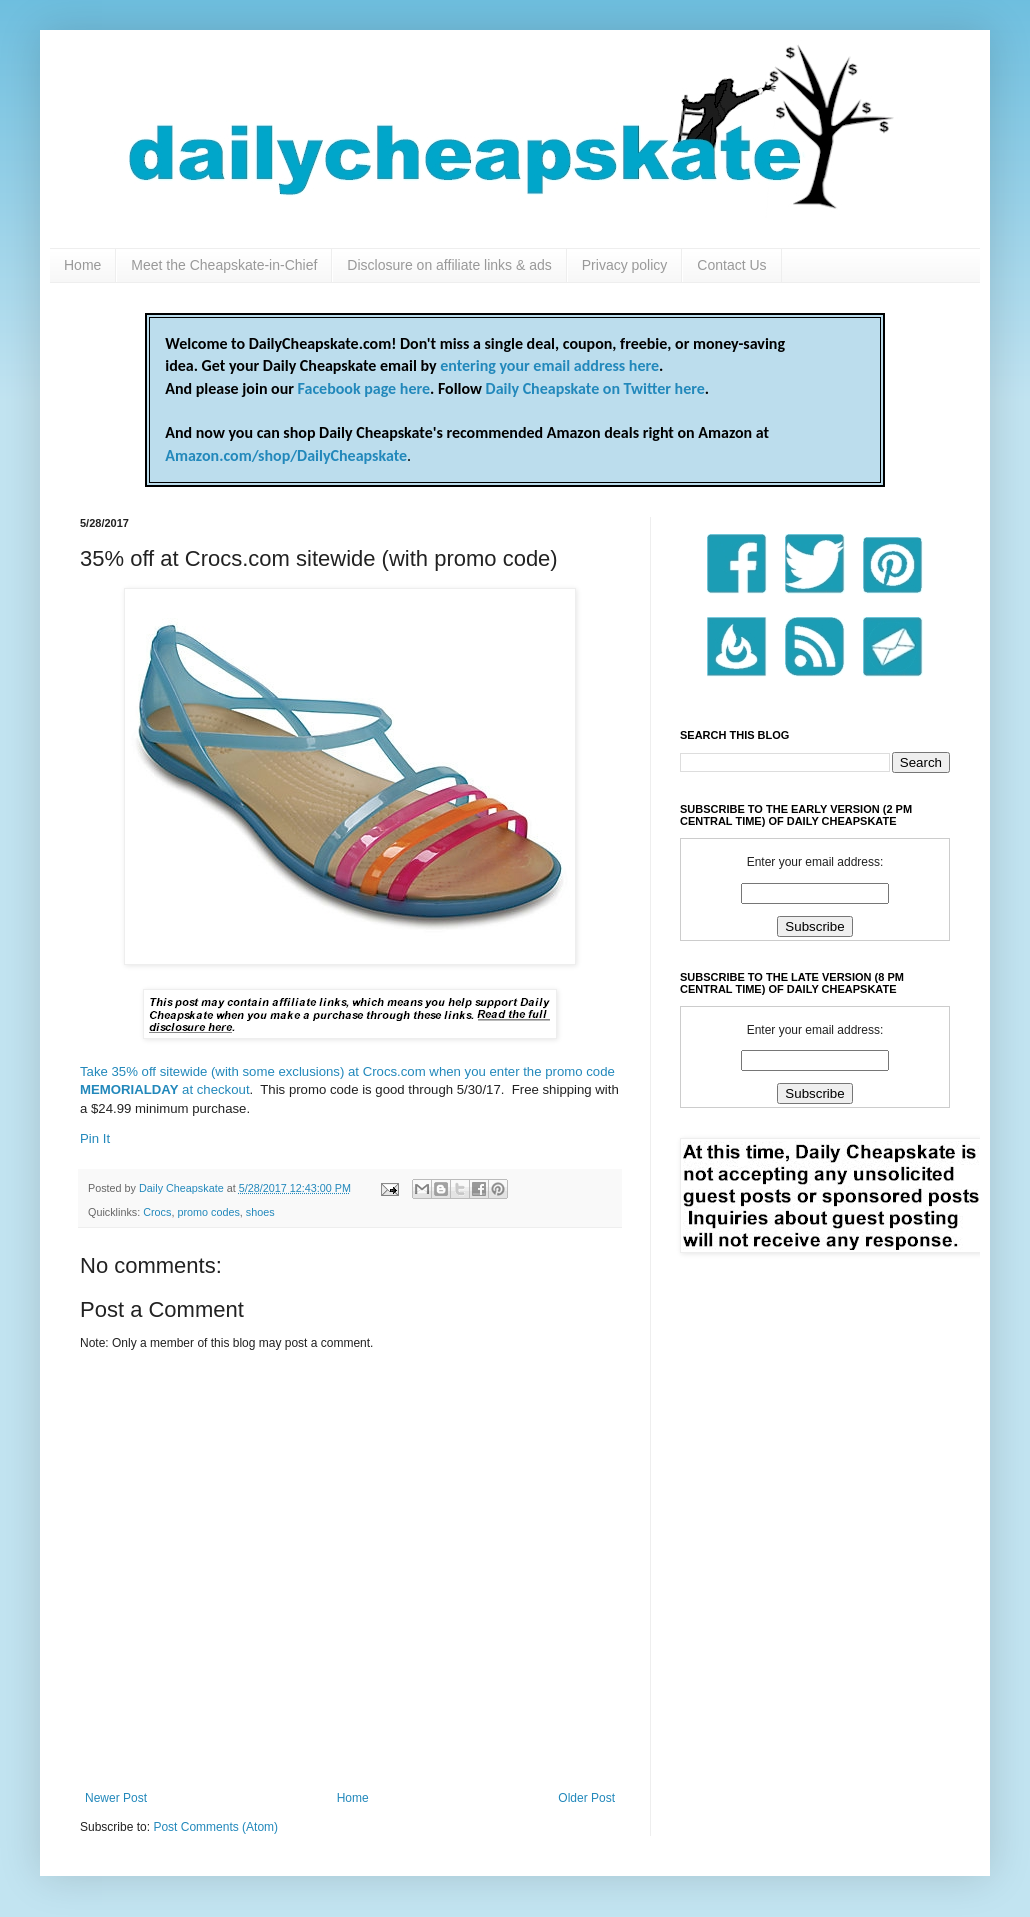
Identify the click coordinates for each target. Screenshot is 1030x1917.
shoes (260, 1212)
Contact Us (731, 265)
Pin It (95, 1138)
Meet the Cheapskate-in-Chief (224, 265)
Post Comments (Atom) (215, 1827)
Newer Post (116, 1798)
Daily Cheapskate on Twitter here (595, 388)
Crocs (157, 1212)
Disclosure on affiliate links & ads (449, 265)
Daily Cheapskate (183, 1188)
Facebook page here (364, 388)
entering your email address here (549, 365)
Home (82, 265)
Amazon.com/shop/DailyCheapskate (286, 455)
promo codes (208, 1212)
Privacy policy (625, 265)
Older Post (586, 1798)
